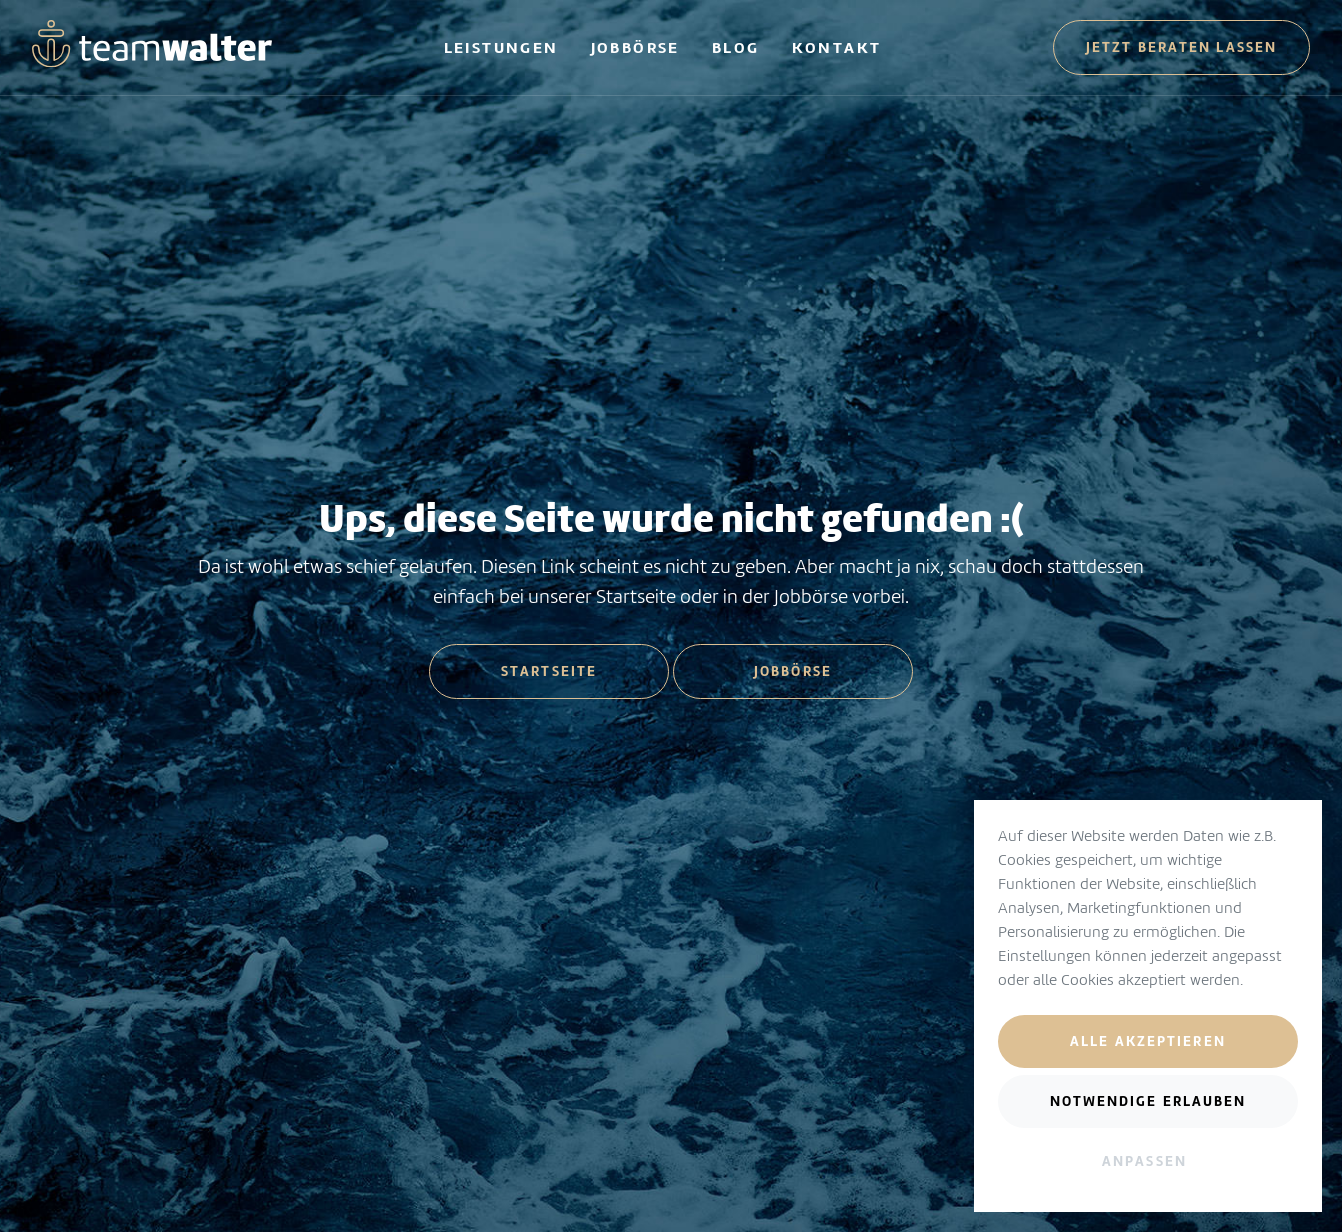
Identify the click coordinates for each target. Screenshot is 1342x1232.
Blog (736, 48)
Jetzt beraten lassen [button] (1181, 47)
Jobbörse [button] (793, 671)
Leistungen (501, 48)
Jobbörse (635, 48)
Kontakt (837, 48)
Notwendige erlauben (1148, 1101)
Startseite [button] (549, 671)
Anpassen (1144, 1161)
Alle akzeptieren (1148, 1041)
